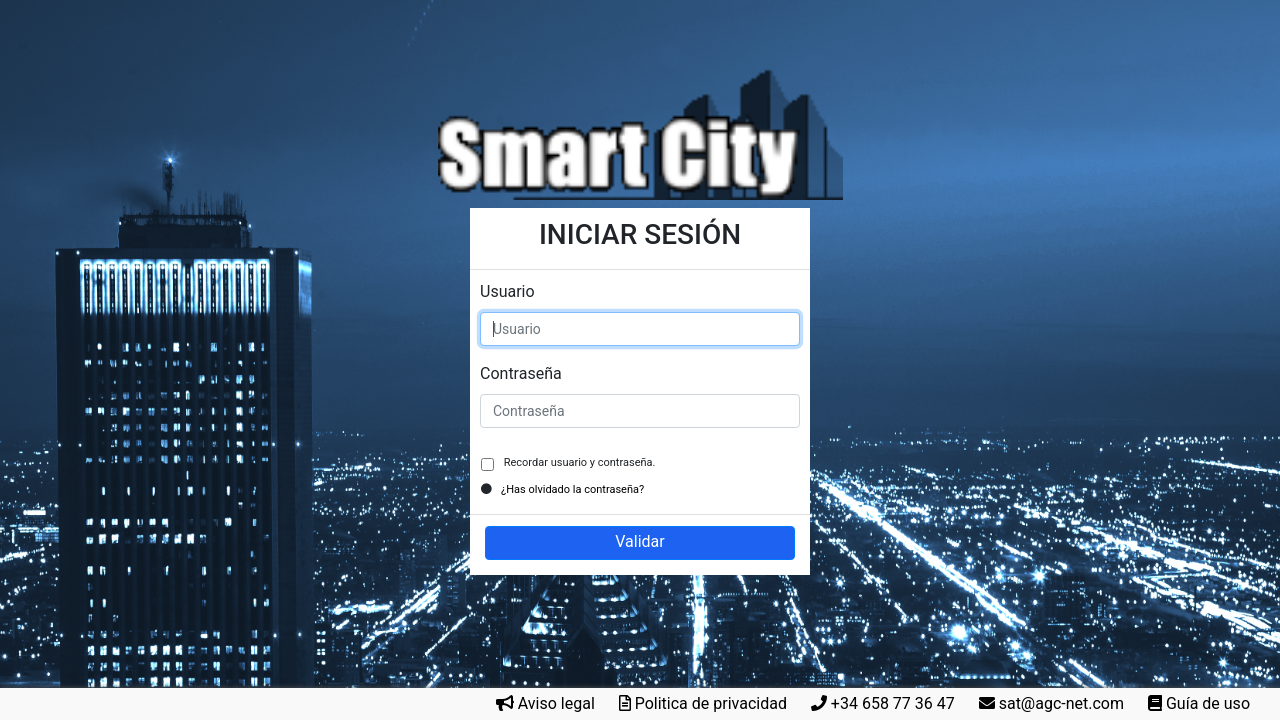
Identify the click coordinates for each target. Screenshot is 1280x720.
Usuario (507, 291)
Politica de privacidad (711, 703)
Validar (639, 541)
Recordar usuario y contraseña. (578, 462)
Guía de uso (1208, 703)
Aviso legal (556, 703)
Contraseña (521, 373)
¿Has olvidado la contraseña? (572, 489)
